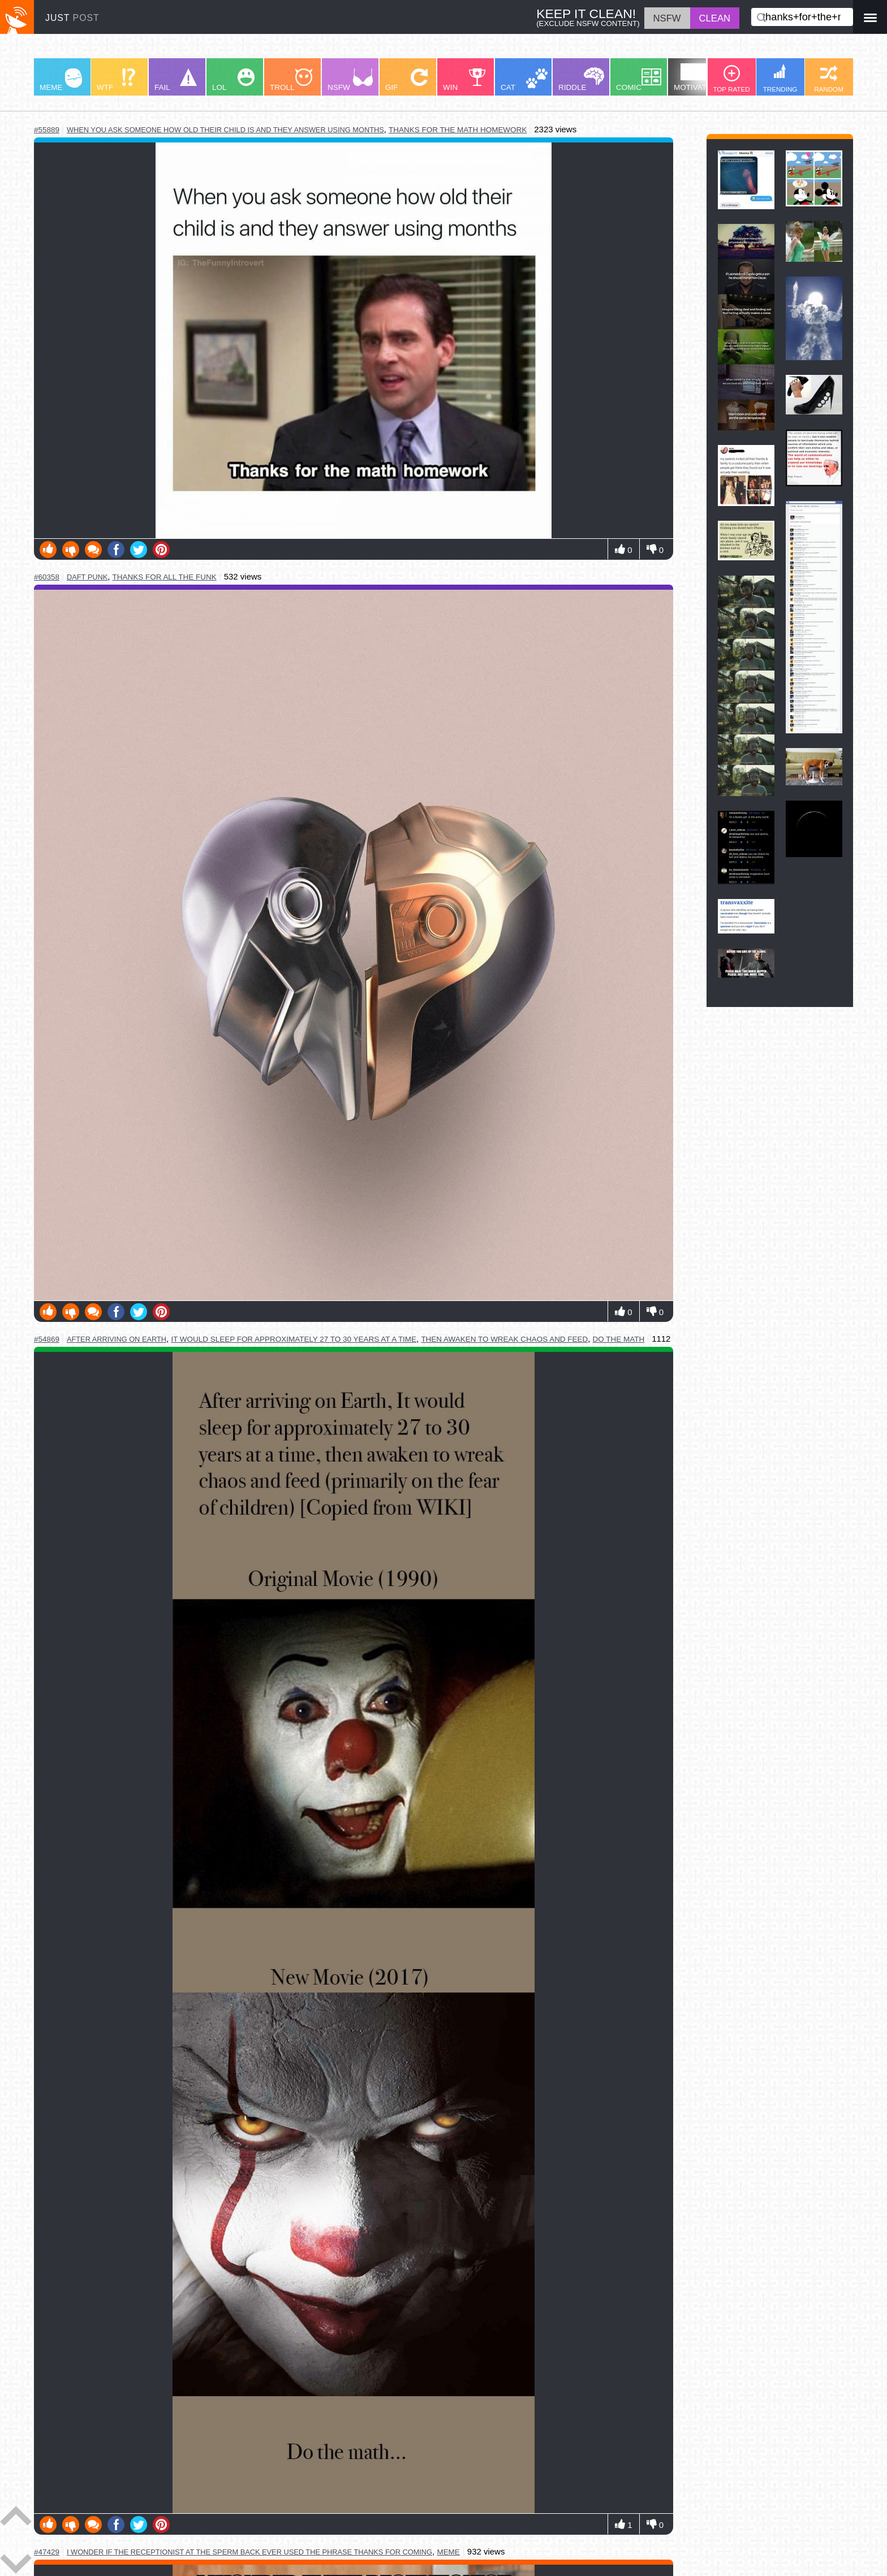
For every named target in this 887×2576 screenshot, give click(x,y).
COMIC (638, 80)
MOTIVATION (697, 77)
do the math (619, 1339)
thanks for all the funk (165, 577)
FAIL (175, 80)
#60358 (46, 577)
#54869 (46, 1339)
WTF (116, 80)
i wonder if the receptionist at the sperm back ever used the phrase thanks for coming (249, 2552)
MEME (61, 80)
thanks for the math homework (458, 130)
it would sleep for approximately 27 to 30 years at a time (293, 1339)
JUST (72, 18)
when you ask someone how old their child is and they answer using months (225, 130)
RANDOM (828, 79)
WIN (464, 80)
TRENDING (780, 78)
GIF (406, 80)
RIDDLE (581, 79)
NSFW (350, 80)
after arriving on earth (116, 1339)
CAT (524, 80)
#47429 (46, 2552)
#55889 (46, 130)
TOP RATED (731, 79)
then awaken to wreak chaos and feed (504, 1339)
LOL (233, 80)
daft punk (87, 577)
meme (448, 2552)
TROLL (291, 80)
